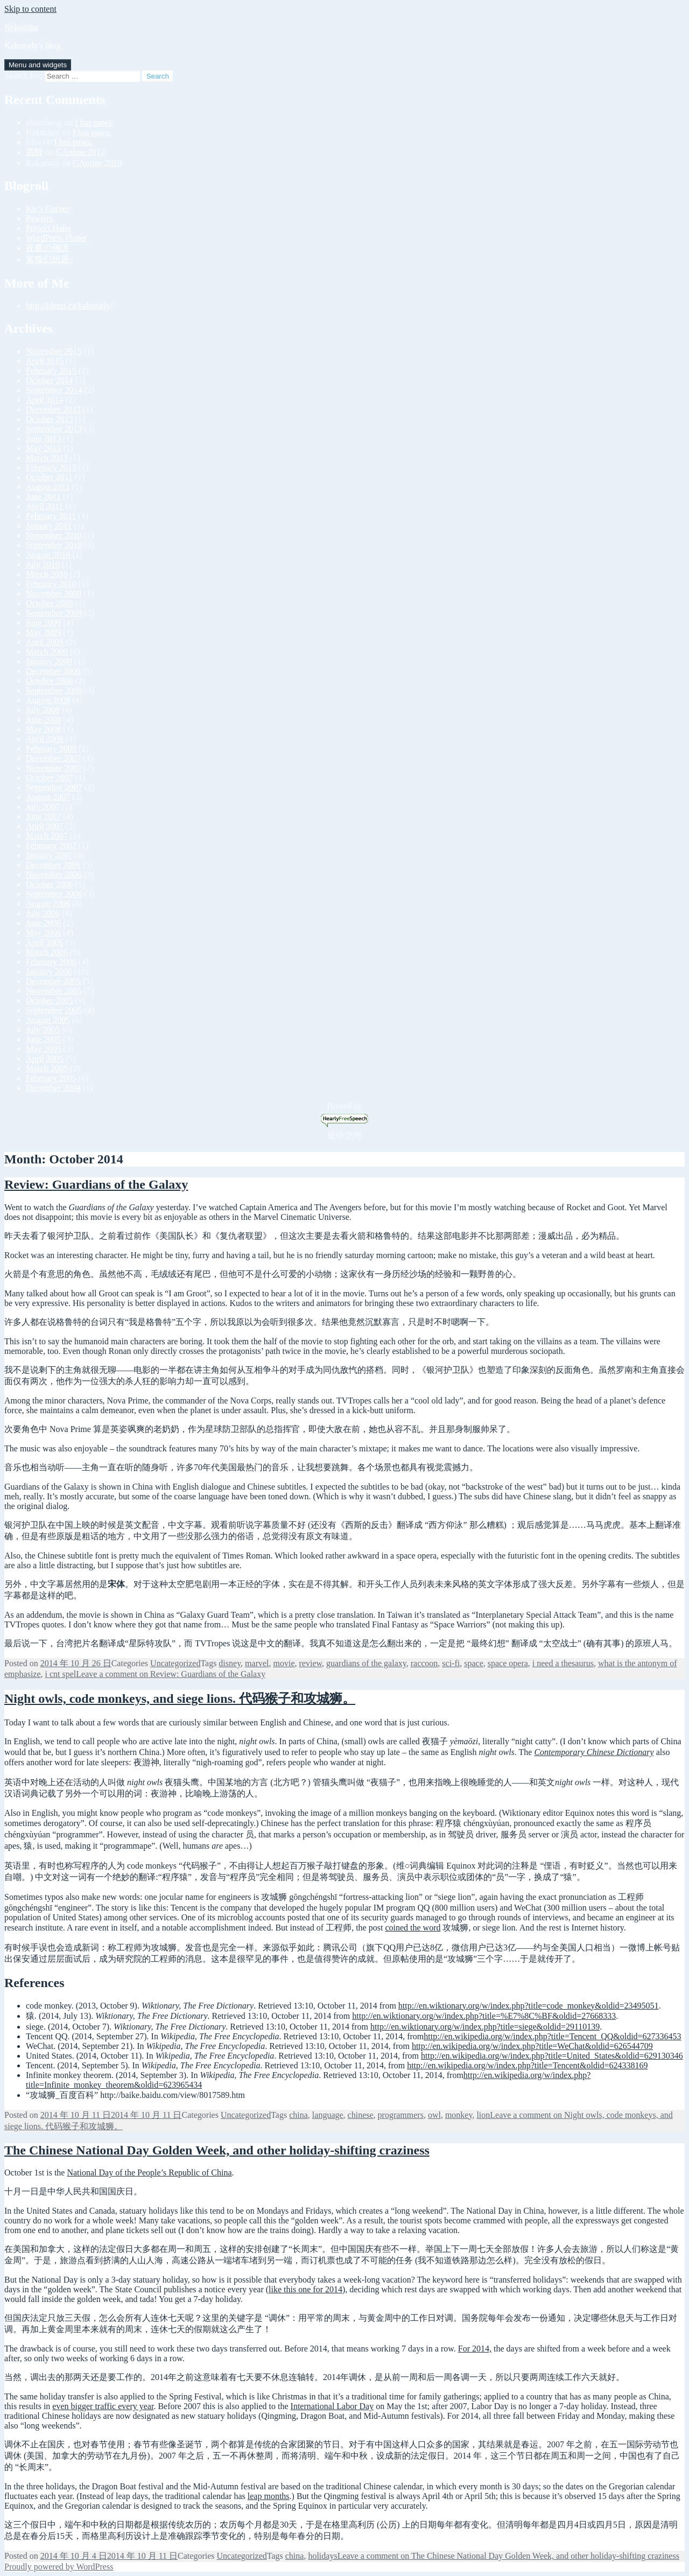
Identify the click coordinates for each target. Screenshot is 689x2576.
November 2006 (54, 874)
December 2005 (53, 981)
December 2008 (53, 671)
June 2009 (43, 622)
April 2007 (45, 826)
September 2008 (54, 690)
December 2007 (53, 758)
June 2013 (43, 438)
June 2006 (43, 923)
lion (483, 2114)
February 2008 (51, 748)
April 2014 (45, 399)
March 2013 (47, 457)
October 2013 (49, 419)
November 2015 (54, 351)
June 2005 (43, 1039)
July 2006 (43, 913)
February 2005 (51, 1078)
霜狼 (34, 152)
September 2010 (54, 545)
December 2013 (53, 409)
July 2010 (43, 564)
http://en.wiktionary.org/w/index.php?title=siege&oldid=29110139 (485, 2026)
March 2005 (47, 1068)
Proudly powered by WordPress (58, 2566)
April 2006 (45, 942)
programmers (401, 2114)
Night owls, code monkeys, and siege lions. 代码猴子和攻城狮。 (179, 1698)
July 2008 (43, 709)
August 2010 (48, 554)
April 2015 (45, 361)
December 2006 (53, 864)
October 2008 (49, 680)
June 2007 (43, 816)
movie (284, 1663)
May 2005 (43, 1049)
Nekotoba (21, 27)
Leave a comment (170, 1674)
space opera (508, 1663)
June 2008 (43, 719)
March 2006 (47, 952)
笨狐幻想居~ (50, 259)
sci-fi (451, 1663)
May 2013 (43, 448)
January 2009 (49, 661)
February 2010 (51, 583)
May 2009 (43, 632)
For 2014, (474, 2348)
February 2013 (51, 467)
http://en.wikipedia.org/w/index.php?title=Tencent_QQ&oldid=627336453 (552, 2036)
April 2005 (45, 1058)
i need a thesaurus (563, 1663)
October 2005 (49, 1000)
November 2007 (54, 768)
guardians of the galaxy (366, 1663)
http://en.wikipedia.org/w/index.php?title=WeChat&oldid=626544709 (532, 2046)
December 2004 (53, 1087)
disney (230, 1663)
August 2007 (48, 797)
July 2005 (43, 1029)
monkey (459, 2114)
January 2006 (49, 971)
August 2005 (48, 1019)
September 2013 (54, 428)
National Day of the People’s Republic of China (149, 2172)
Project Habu (48, 228)
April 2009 (45, 642)
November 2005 (54, 990)
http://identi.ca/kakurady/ (69, 305)
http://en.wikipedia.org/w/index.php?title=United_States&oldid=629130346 (552, 2055)
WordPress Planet (56, 237)
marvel (257, 1663)
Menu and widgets (38, 65)
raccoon (424, 1663)
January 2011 (49, 525)
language (327, 2114)
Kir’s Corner (47, 208)
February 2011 (51, 516)
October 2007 (49, 777)
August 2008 (48, 700)
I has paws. (94, 122)
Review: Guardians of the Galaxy (96, 1184)
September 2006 (54, 894)
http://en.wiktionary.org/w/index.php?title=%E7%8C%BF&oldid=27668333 (484, 2015)
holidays (322, 2555)
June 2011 (43, 496)
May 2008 (43, 729)
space (473, 1663)
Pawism (39, 218)
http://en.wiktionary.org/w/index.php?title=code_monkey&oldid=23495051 (528, 2005)
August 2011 (48, 487)
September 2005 (54, 1010)
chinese (361, 2114)
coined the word (412, 1927)
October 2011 (49, 477)
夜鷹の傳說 (47, 247)
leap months (269, 2496)
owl (434, 2114)
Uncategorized (175, 1663)
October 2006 (49, 884)
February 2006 (51, 961)
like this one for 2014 (305, 2289)
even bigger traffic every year (102, 2406)
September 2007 (54, 787)
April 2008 (45, 738)
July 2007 (43, 806)
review (310, 1663)
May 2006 (43, 932)
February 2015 (51, 370)
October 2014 (49, 380)
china (298, 2114)
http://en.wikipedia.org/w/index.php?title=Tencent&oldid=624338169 (527, 2065)
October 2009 (49, 603)
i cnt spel (60, 1674)
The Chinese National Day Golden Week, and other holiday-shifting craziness (217, 2150)
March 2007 (47, 835)
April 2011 (44, 506)
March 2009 (47, 651)
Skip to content (30, 8)
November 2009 (54, 593)
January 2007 (49, 855)
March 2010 (47, 574)
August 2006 (48, 903)
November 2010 (54, 535)
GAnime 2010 (80, 152)
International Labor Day (332, 2406)
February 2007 (51, 845)
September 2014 (54, 390)
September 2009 (54, 612)
